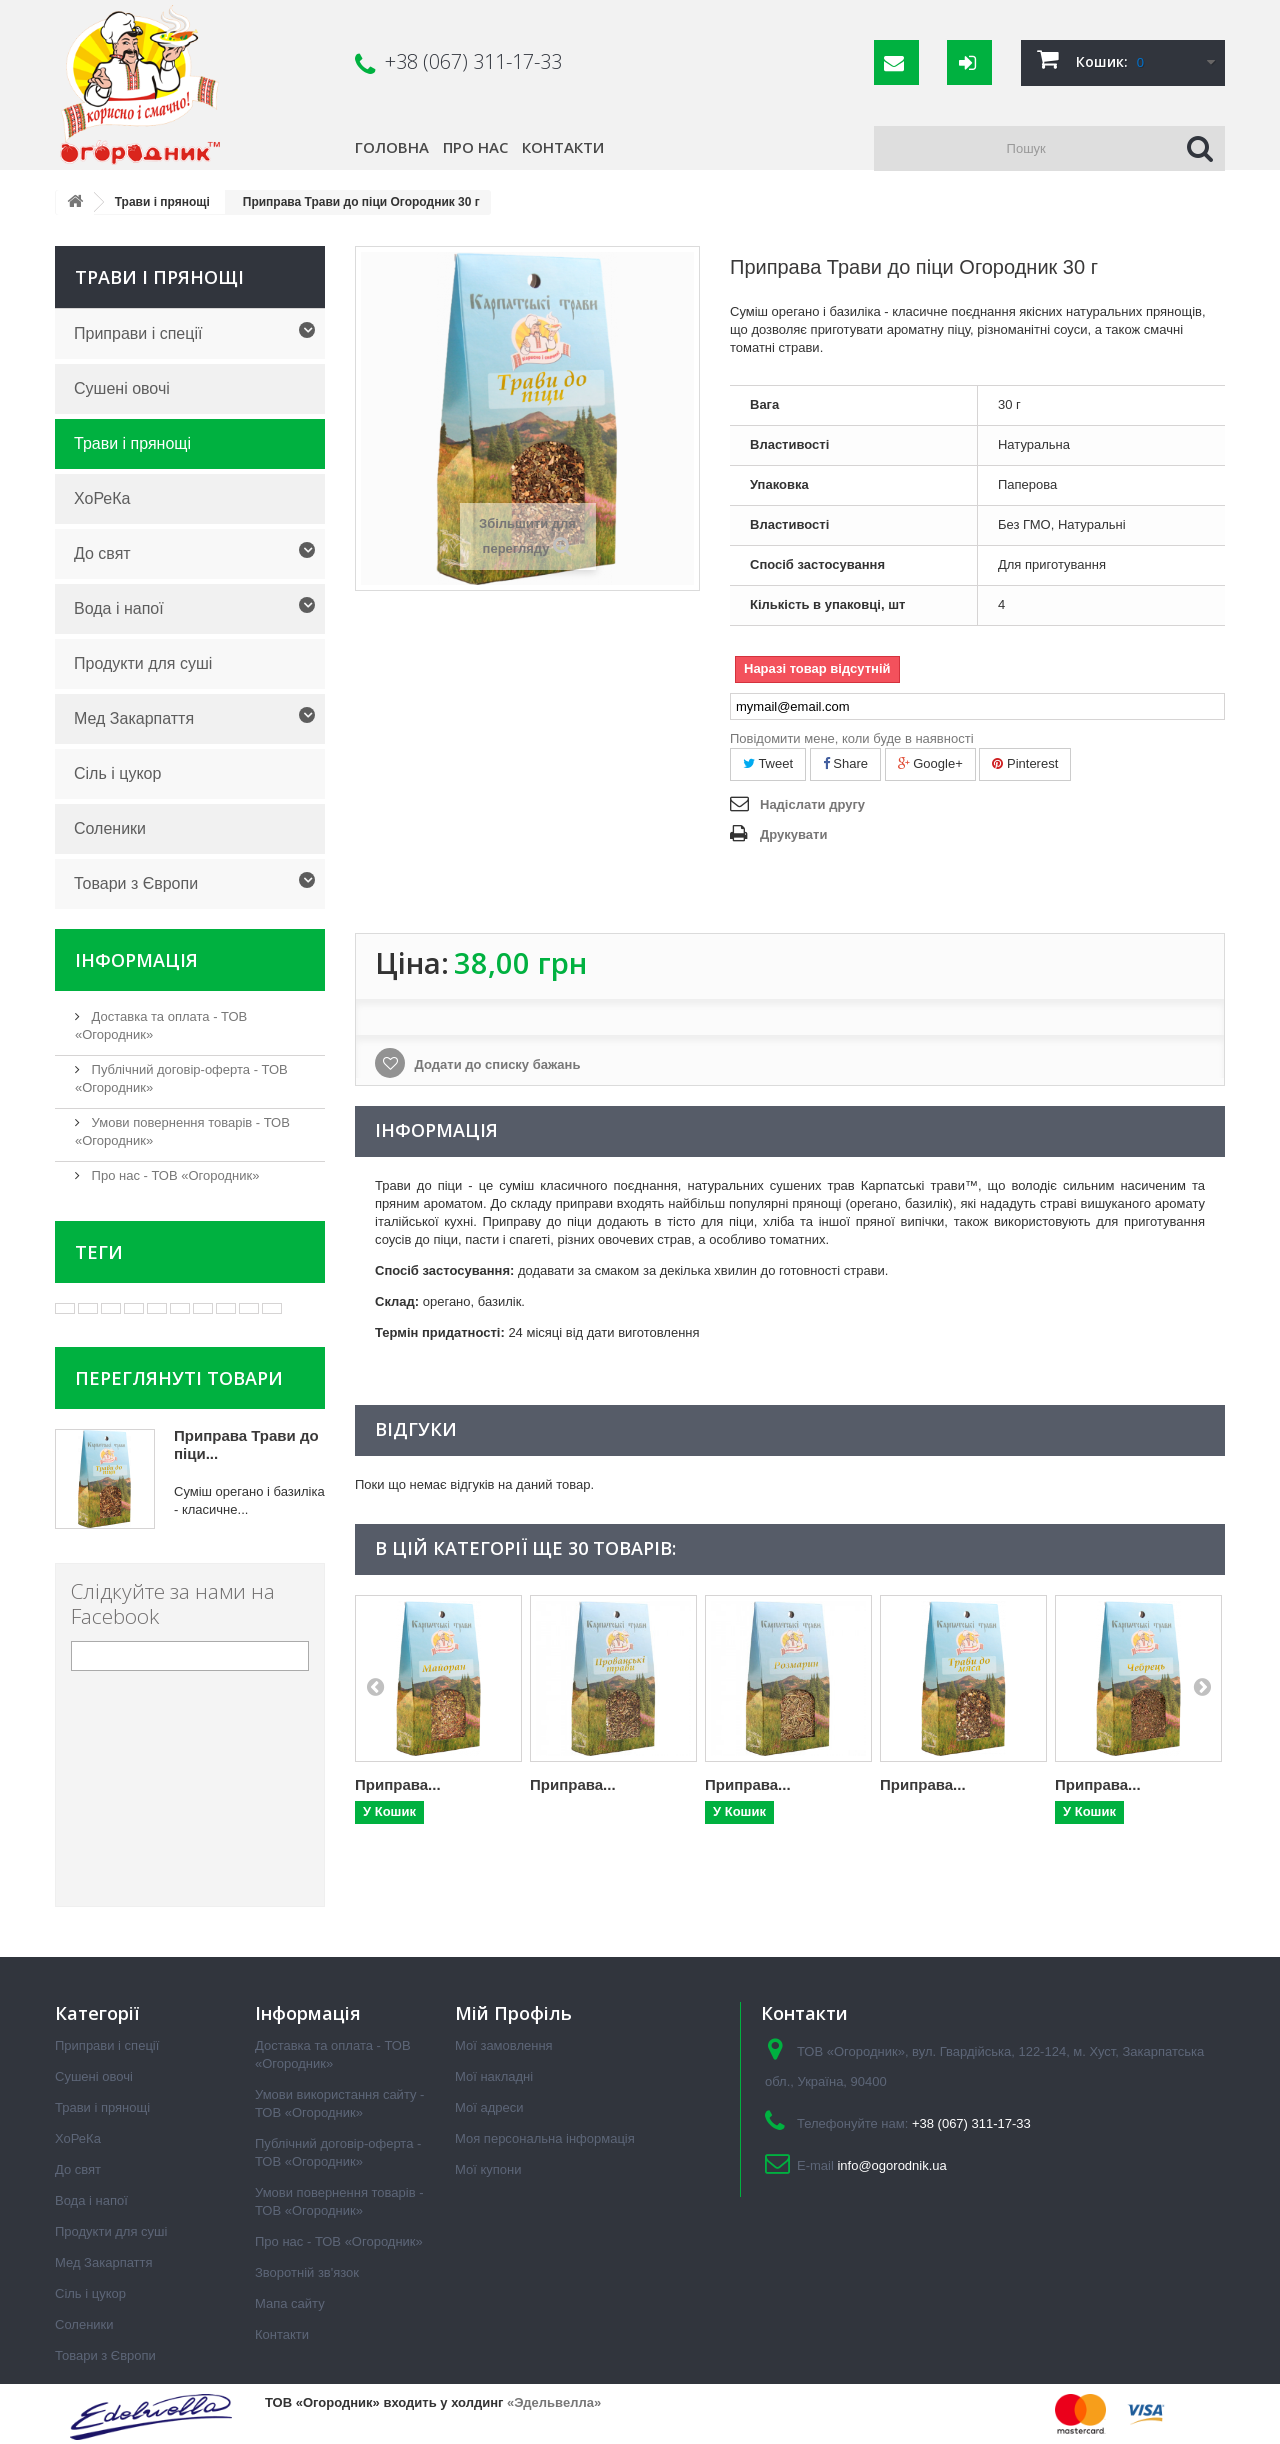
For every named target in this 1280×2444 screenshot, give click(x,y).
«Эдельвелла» (554, 2402)
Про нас (475, 147)
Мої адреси (489, 2107)
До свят (102, 553)
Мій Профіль (513, 2013)
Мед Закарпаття (134, 718)
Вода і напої (119, 608)
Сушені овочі (122, 388)
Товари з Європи (136, 883)
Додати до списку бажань (495, 1064)
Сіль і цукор (117, 773)
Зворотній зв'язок (307, 2272)
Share (845, 763)
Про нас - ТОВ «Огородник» (173, 1175)
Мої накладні (494, 2076)
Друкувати (793, 834)
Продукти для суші (143, 663)
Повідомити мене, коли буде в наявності (852, 738)
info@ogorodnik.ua (891, 2165)
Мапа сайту (290, 2303)
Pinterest (1025, 763)
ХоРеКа (102, 498)
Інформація (136, 960)
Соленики (110, 828)
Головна (392, 147)
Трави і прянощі (132, 443)
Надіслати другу (812, 804)
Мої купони (488, 2169)
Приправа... (398, 1784)
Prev (375, 1686)
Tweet (768, 763)
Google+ (930, 763)
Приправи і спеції (138, 333)
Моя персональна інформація (545, 2138)
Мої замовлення (504, 2045)
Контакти (563, 147)
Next (1202, 1686)
